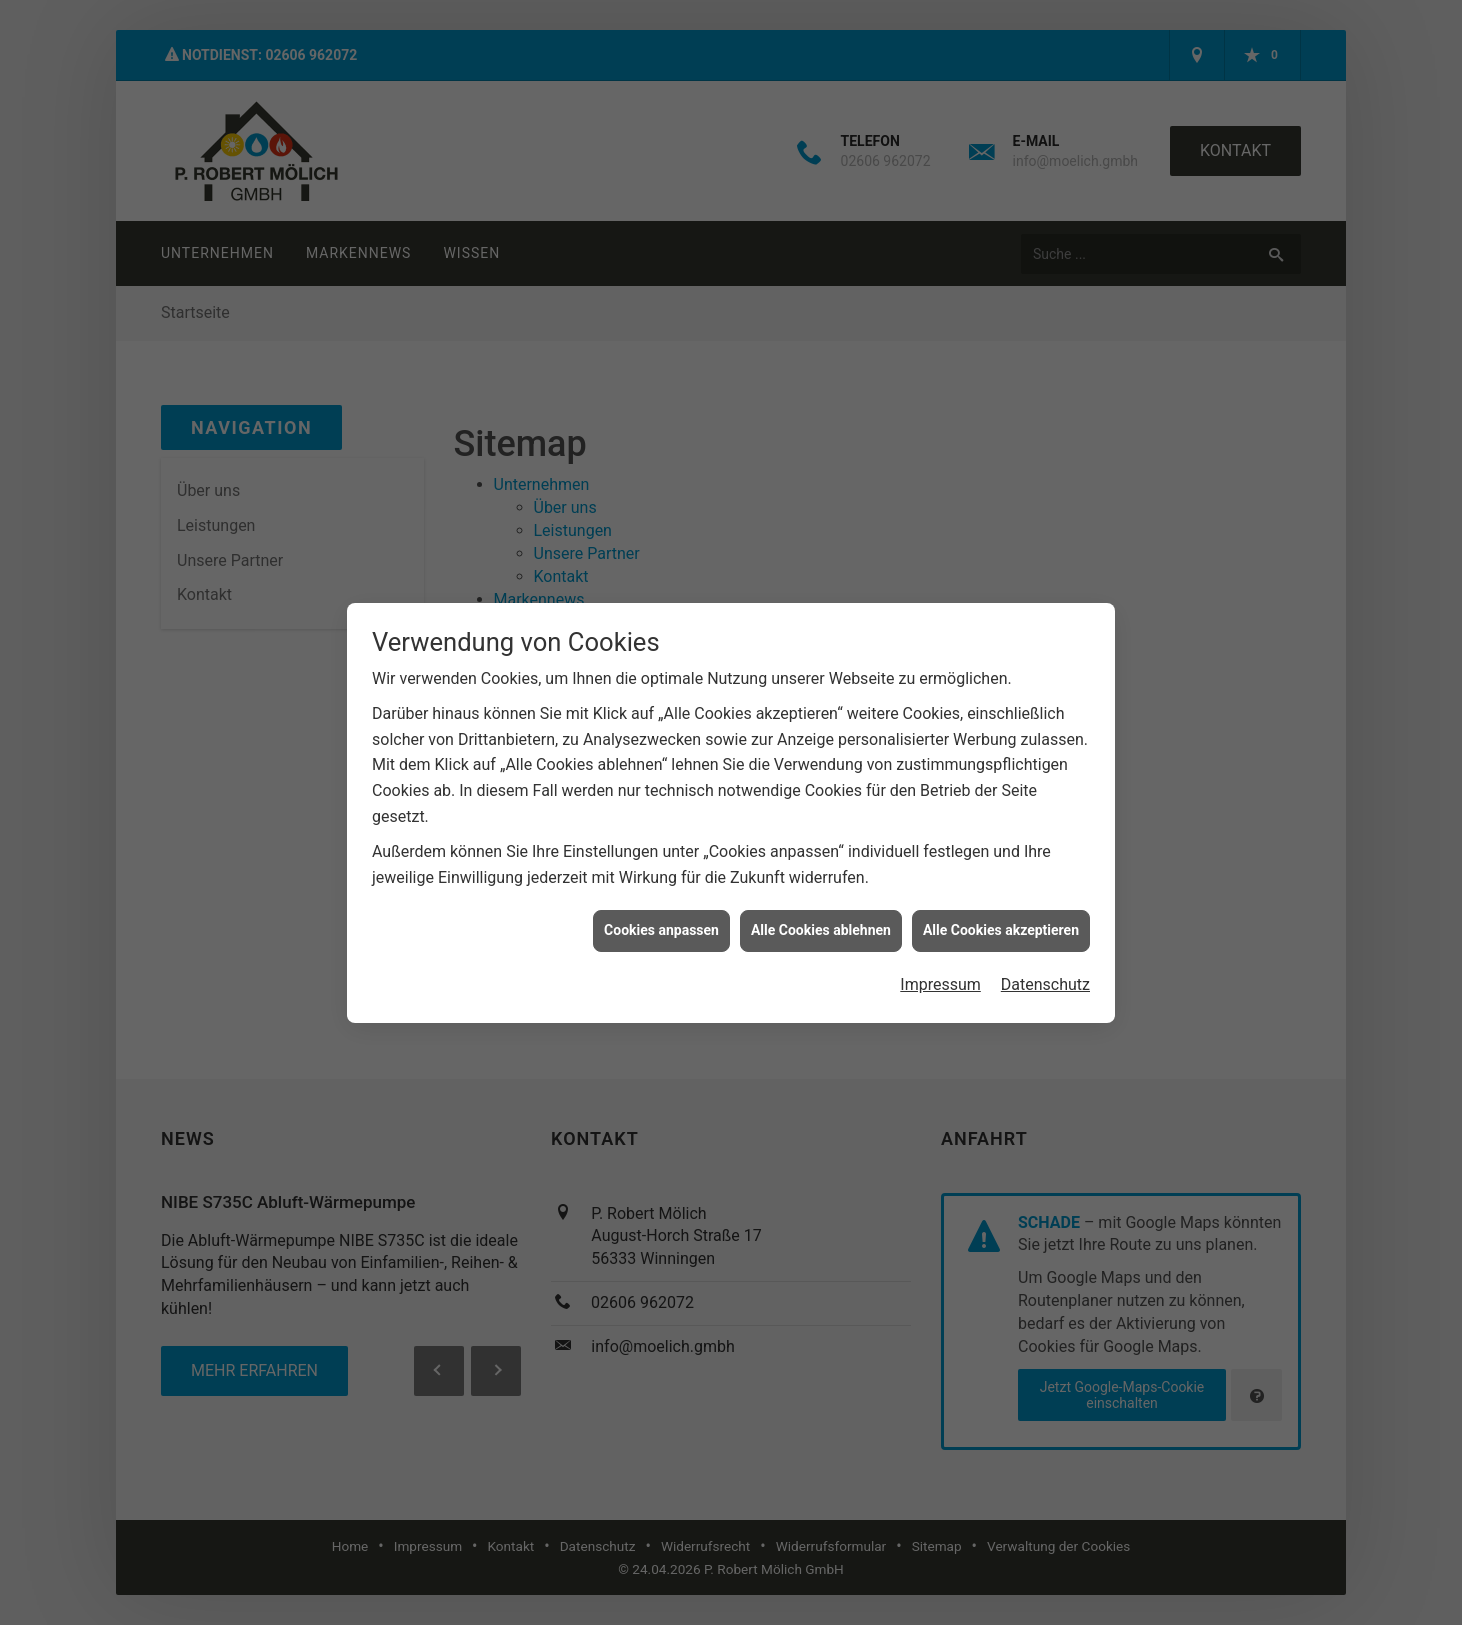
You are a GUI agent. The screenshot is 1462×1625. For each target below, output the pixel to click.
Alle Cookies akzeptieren (1001, 918)
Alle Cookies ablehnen (821, 918)
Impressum (940, 972)
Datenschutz (1045, 972)
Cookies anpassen (661, 918)
